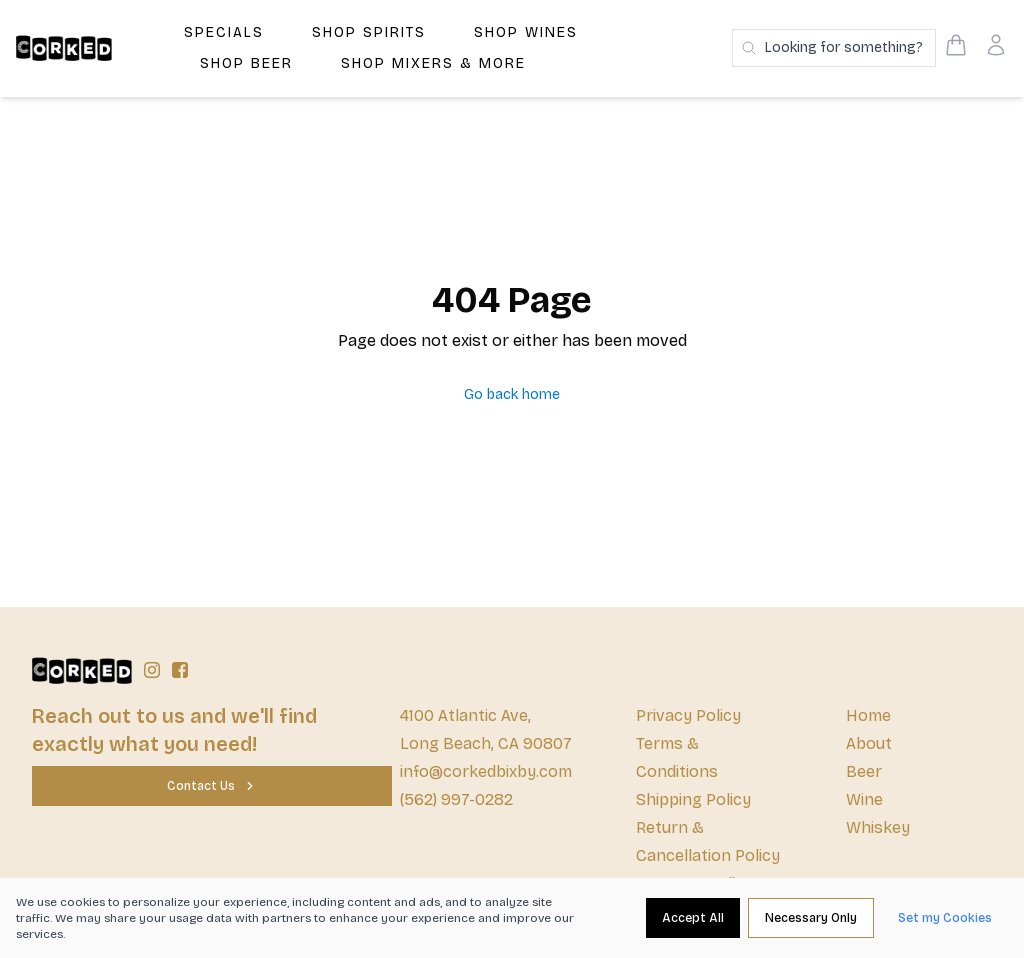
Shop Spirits (369, 32)
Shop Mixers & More (433, 63)
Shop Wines (526, 32)
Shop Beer (246, 63)
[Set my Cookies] (945, 918)
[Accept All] (693, 918)
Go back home (512, 394)
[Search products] (834, 48)
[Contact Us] (212, 786)
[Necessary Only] (811, 918)
